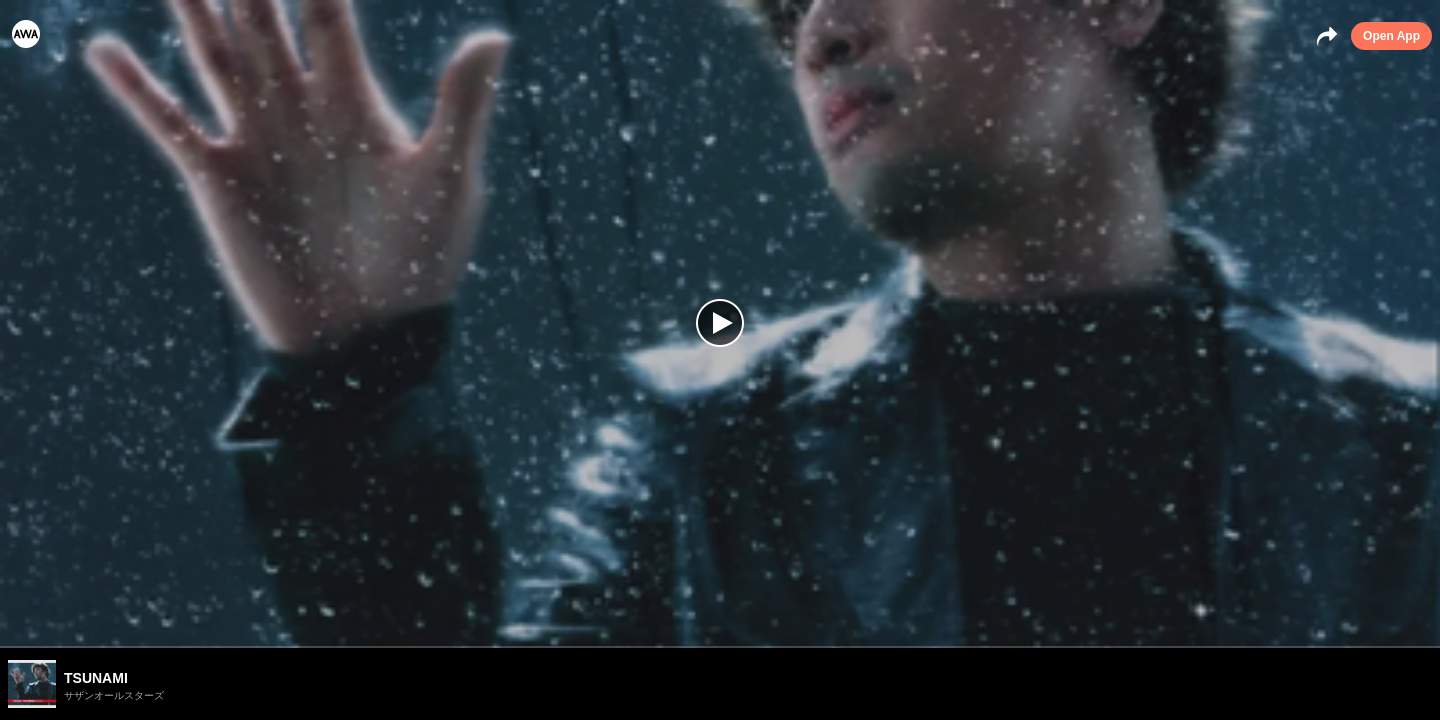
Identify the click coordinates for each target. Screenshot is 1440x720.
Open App (1391, 36)
